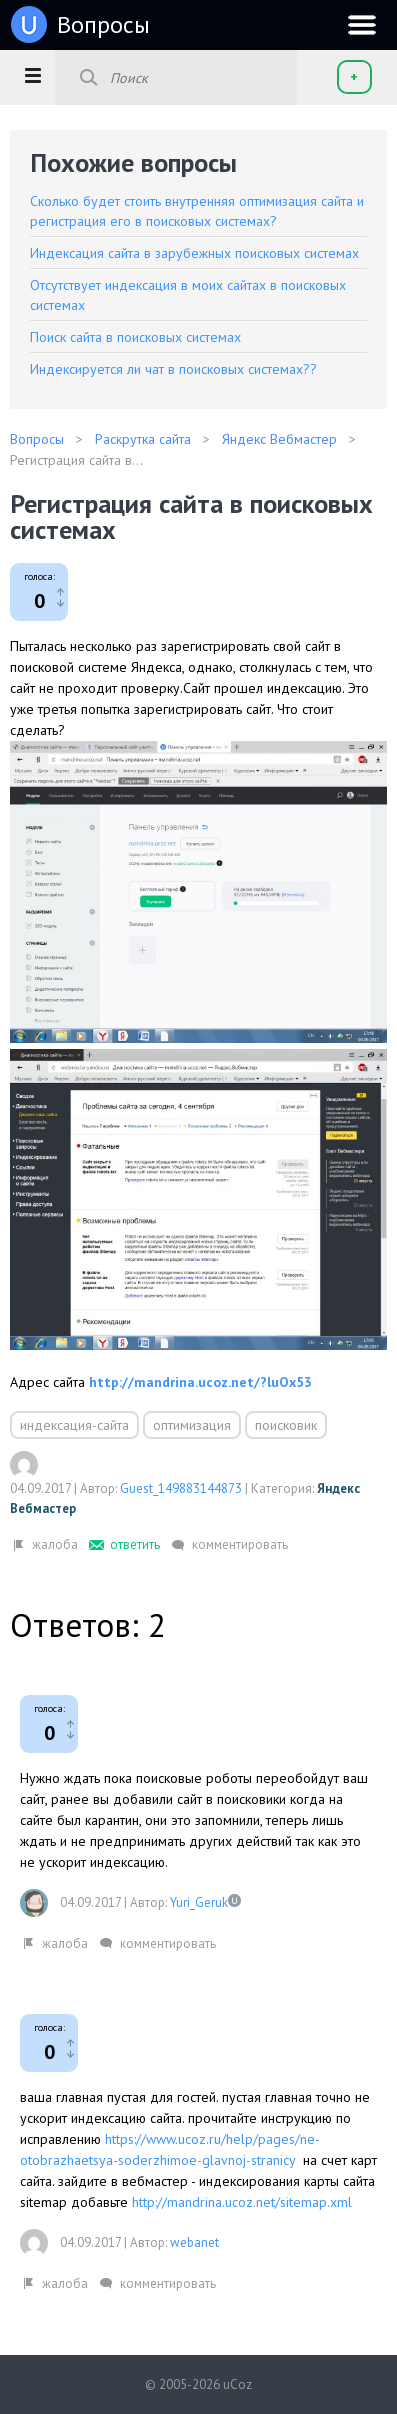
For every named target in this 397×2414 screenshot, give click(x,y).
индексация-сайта (74, 1425)
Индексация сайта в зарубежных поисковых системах (194, 253)
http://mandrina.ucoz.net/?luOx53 (200, 1382)
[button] (32, 75)
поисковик (286, 1425)
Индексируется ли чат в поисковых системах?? (173, 369)
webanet (194, 2242)
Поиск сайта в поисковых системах (135, 337)
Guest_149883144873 (181, 1488)
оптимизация (192, 1425)
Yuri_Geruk (199, 1902)
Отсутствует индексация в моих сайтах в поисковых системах (188, 295)
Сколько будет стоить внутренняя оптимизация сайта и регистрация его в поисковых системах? (197, 211)
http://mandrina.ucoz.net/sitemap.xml (242, 2202)
